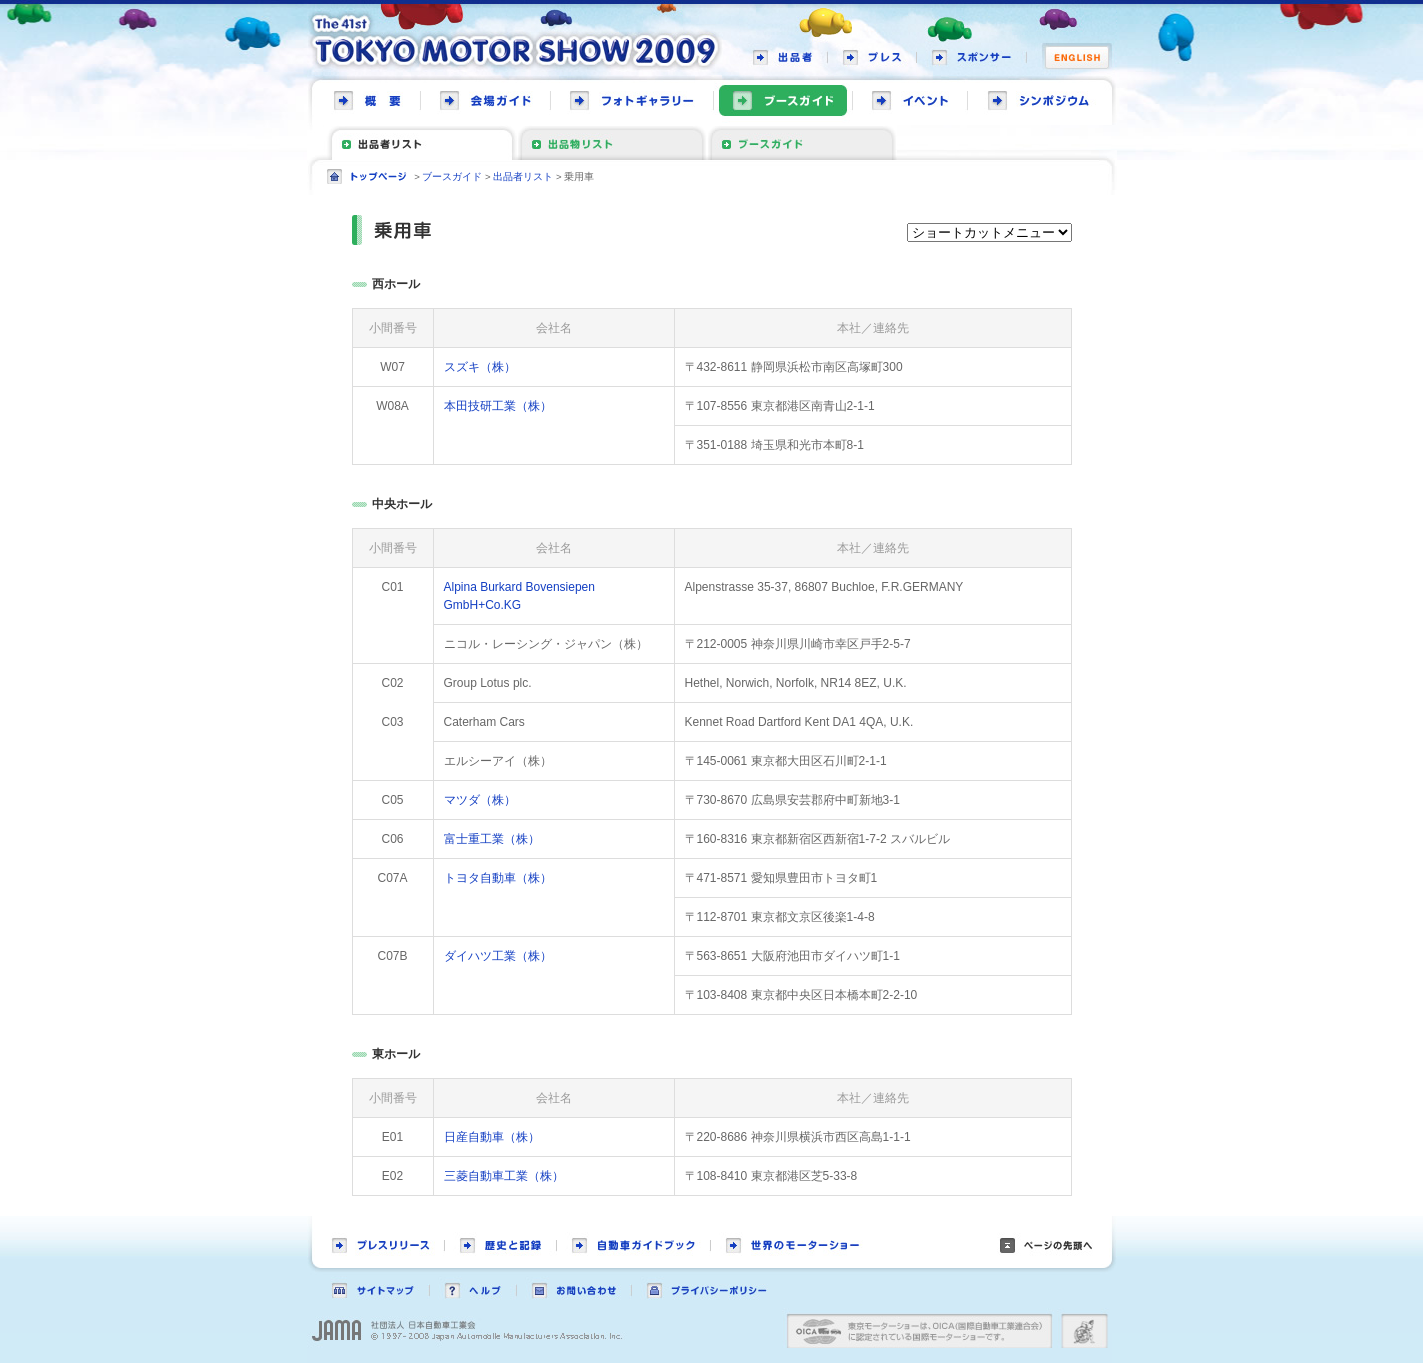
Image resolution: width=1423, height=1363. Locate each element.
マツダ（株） (480, 800)
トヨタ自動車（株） (498, 878)
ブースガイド (452, 176)
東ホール (396, 1054)
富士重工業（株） (492, 839)
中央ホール (402, 504)
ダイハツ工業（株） (498, 956)
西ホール (396, 284)
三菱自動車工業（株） (504, 1176)
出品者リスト (523, 176)
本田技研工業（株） (498, 406)
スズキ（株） (480, 367)
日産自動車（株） (492, 1137)
